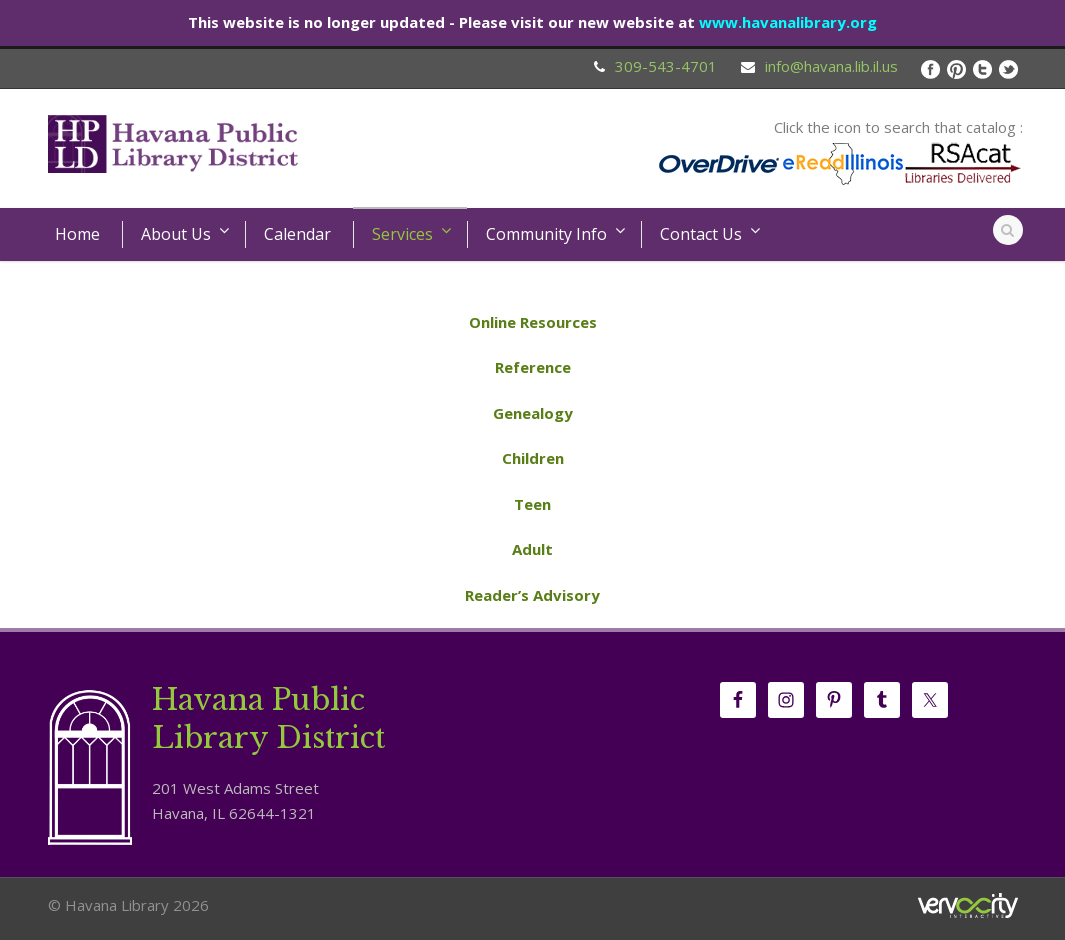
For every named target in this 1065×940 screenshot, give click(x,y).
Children (533, 458)
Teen (532, 504)
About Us (176, 234)
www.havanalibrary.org (788, 22)
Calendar (297, 234)
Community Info (546, 234)
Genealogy (533, 413)
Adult (532, 549)
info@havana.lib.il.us (831, 66)
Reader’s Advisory (532, 595)
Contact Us (701, 234)
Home (77, 234)
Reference (533, 367)
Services (402, 234)
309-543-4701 (666, 66)
